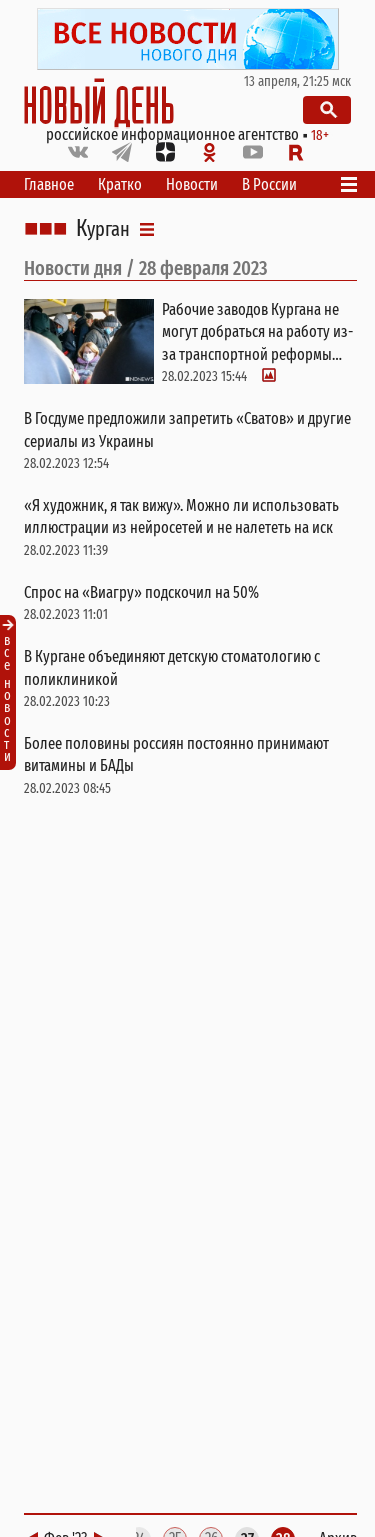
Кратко (120, 184)
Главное (49, 184)
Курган (103, 229)
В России (269, 184)
